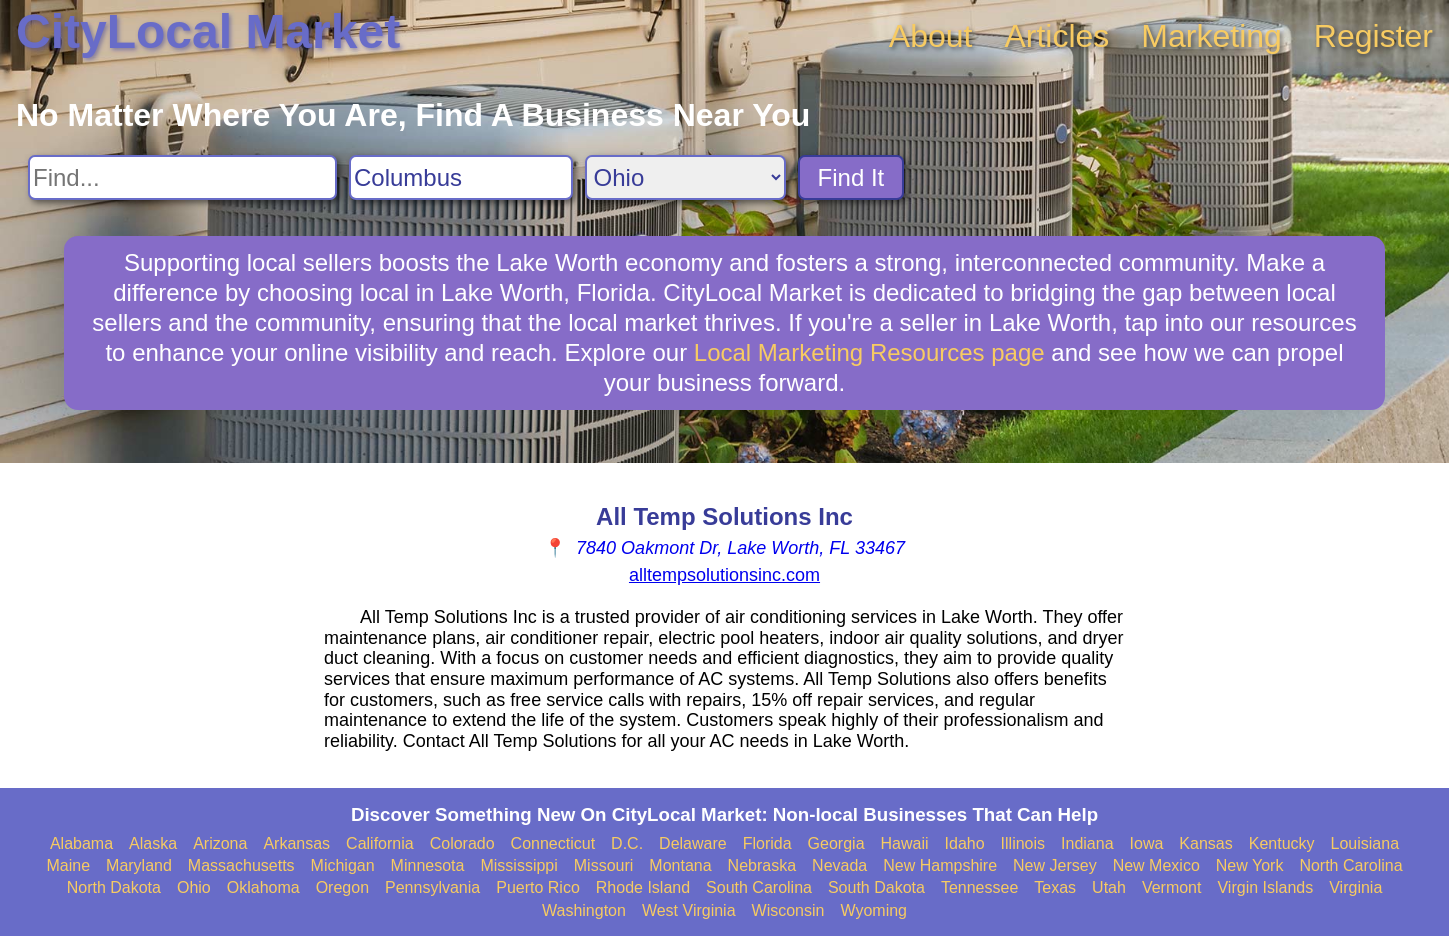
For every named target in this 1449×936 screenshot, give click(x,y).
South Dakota (876, 887)
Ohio (194, 887)
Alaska (153, 843)
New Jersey (1055, 865)
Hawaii (905, 843)
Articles (1056, 36)
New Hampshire (940, 865)
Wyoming (873, 910)
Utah (1109, 887)
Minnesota (428, 865)
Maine (68, 865)
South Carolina (759, 887)
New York (1250, 865)
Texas (1055, 887)
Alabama (81, 843)
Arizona (220, 843)
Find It (851, 177)
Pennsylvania (432, 887)
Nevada (839, 865)
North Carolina (1350, 865)
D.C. (627, 843)
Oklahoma (263, 887)
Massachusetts (241, 865)
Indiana (1087, 843)
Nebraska (762, 865)
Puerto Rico (538, 887)
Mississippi (518, 865)
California (380, 843)
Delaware (693, 843)
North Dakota (114, 887)
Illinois (1023, 843)
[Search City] (461, 177)
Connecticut (553, 843)
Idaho (965, 843)
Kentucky (1282, 843)
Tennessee (979, 887)
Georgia (836, 843)
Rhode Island (643, 887)
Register (1373, 36)
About (931, 36)
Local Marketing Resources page (869, 352)
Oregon (342, 887)
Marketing (1211, 36)
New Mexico (1156, 865)
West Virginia (689, 910)
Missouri (604, 865)
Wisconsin (788, 910)
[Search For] (182, 177)
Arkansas (296, 843)
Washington (584, 910)
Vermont (1172, 887)
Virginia (1355, 887)
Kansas (1205, 843)
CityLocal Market (208, 31)
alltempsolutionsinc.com (724, 575)
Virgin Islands (1265, 887)
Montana (680, 865)
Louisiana (1365, 843)
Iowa (1147, 843)
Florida (767, 843)
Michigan (343, 865)
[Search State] (685, 177)
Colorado (462, 843)
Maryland (139, 865)
